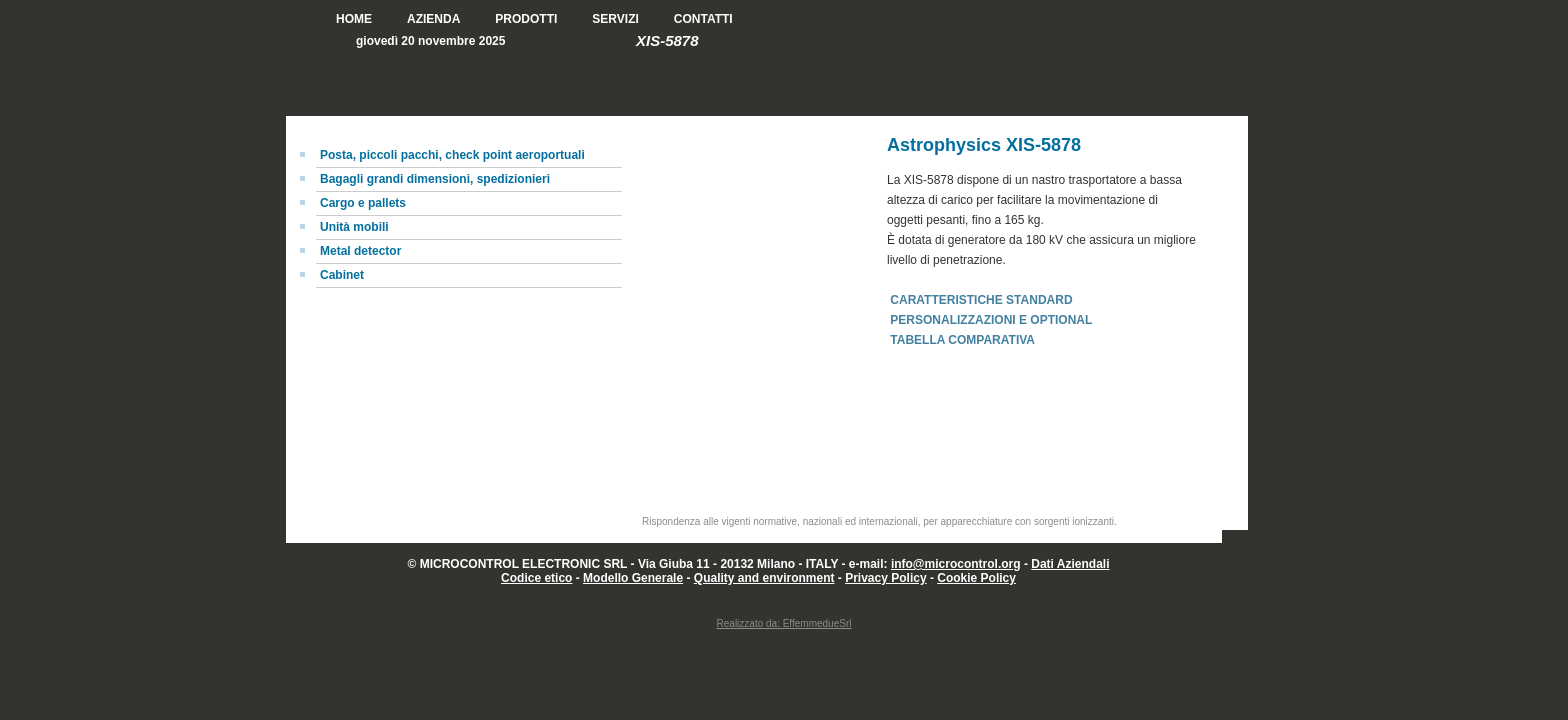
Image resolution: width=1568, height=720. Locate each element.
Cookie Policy (976, 578)
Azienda (433, 19)
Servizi (615, 19)
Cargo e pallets (363, 203)
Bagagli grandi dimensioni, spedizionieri (435, 179)
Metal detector (360, 251)
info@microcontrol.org (956, 564)
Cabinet (342, 275)
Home (354, 19)
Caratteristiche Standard (981, 300)
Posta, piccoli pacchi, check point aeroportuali (452, 155)
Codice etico (536, 578)
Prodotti (526, 19)
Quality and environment (764, 578)
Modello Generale (633, 578)
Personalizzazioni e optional (991, 320)
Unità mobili (354, 227)
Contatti (703, 19)
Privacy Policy (885, 578)
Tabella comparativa (962, 340)
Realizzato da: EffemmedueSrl (784, 623)
